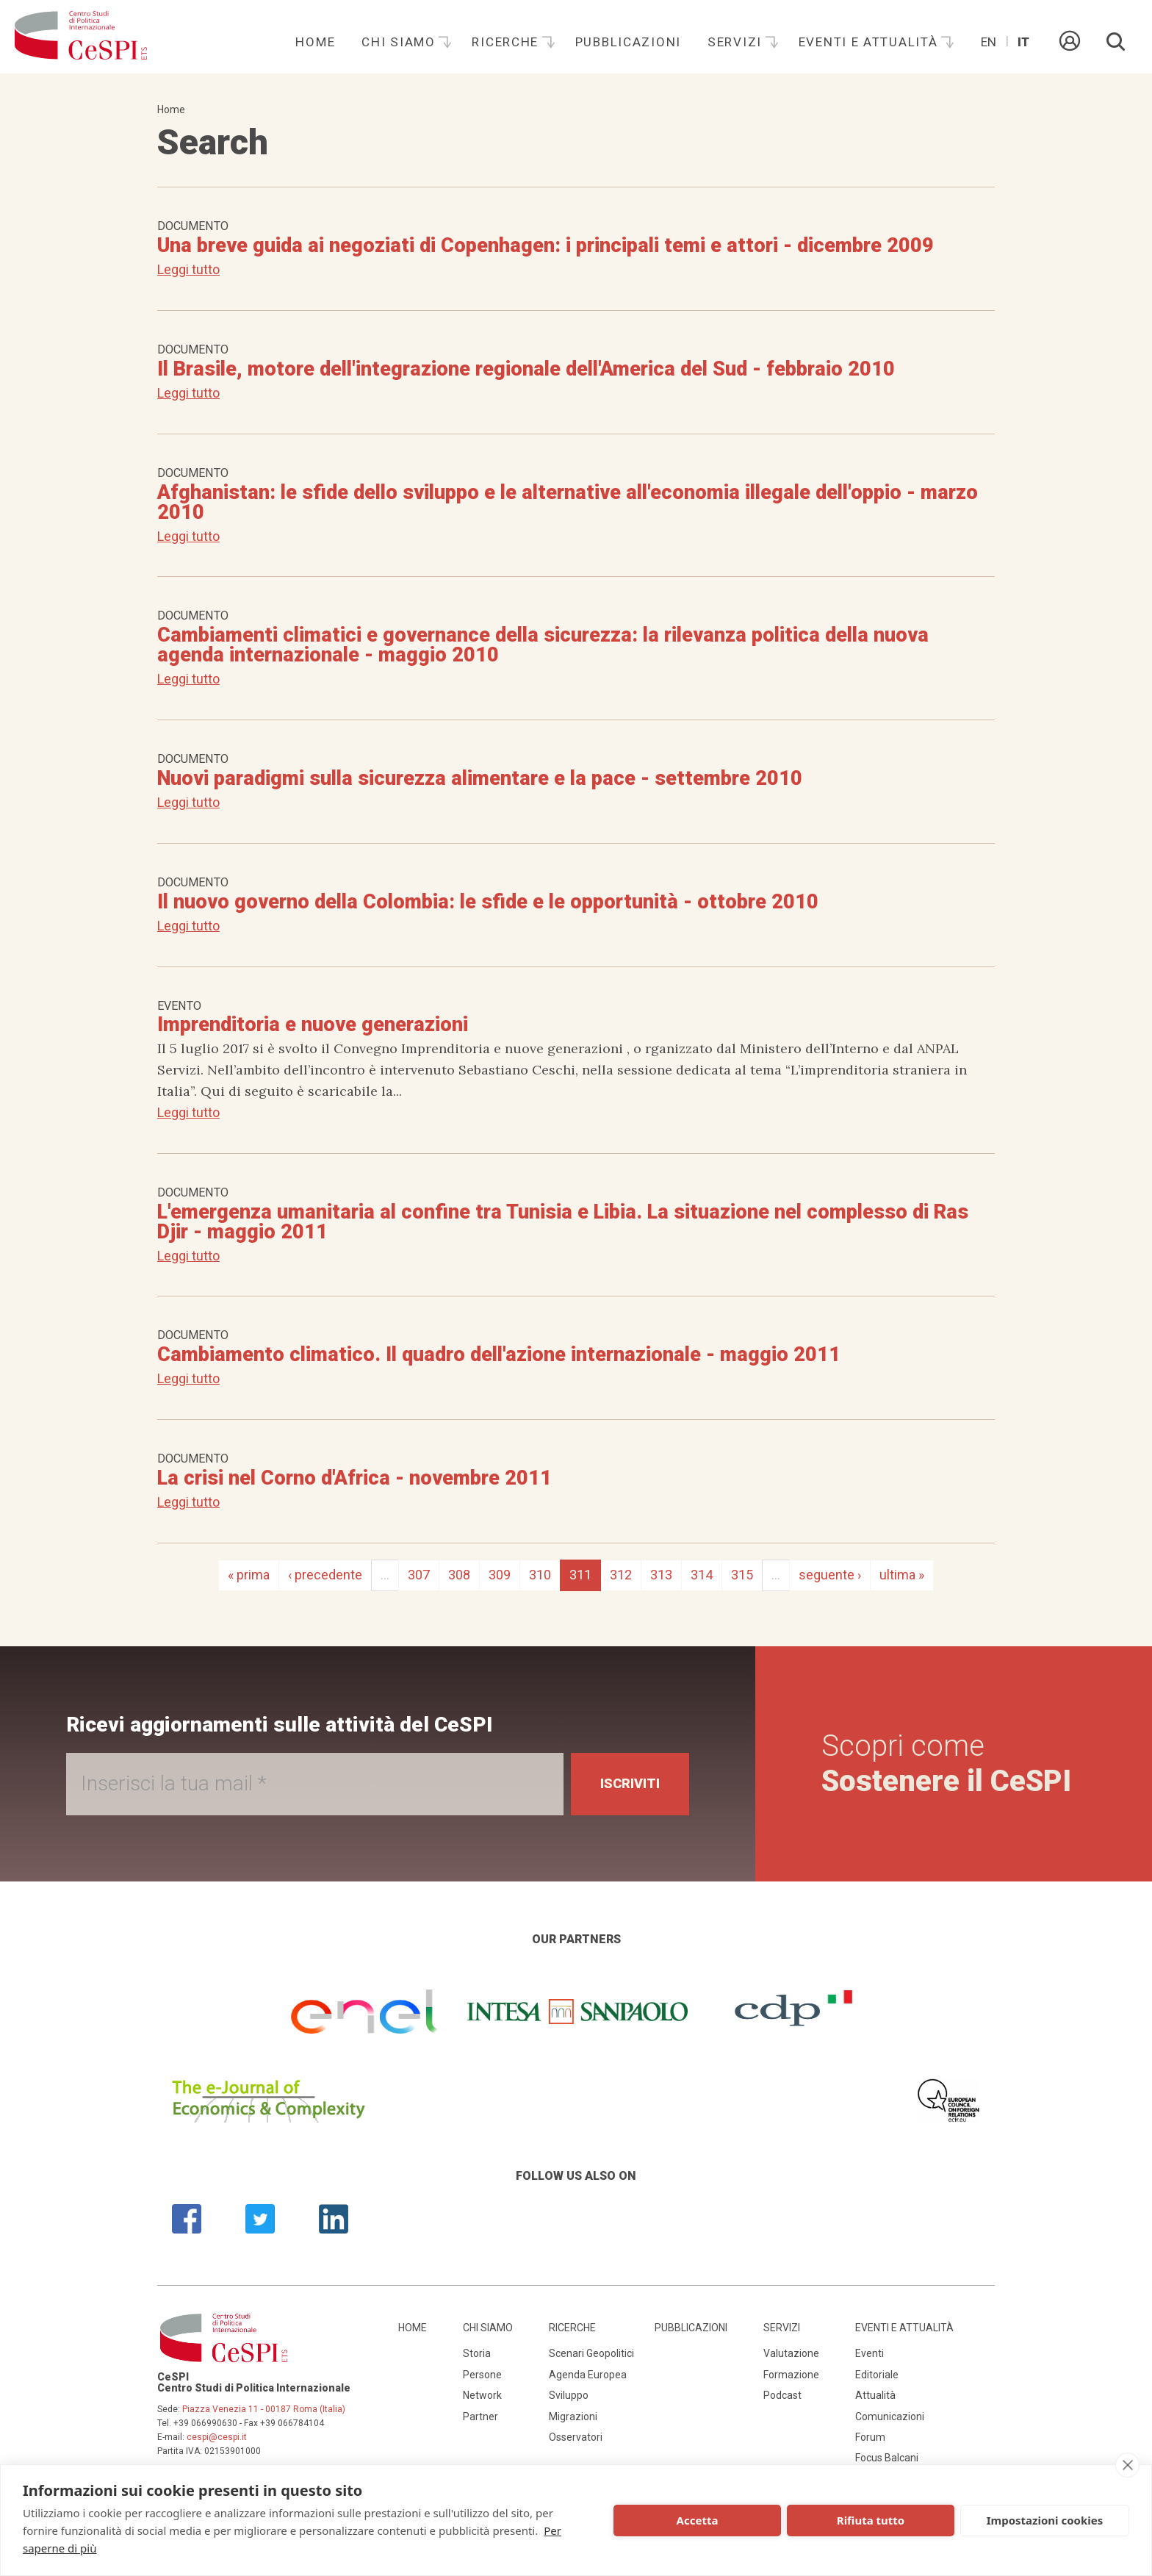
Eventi (869, 2353)
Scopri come (946, 1763)
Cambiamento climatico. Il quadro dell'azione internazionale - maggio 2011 (498, 1354)
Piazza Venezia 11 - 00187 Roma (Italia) (263, 2409)
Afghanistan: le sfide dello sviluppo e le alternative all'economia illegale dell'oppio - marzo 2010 (567, 502)
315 (742, 1574)
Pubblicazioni (628, 42)
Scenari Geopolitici (591, 2353)
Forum (870, 2437)
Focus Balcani (886, 2458)
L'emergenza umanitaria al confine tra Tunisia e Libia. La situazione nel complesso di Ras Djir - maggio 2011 (562, 1222)
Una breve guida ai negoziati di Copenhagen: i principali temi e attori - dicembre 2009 (545, 245)
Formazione (791, 2375)
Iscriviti (630, 1783)
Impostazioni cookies (1045, 2520)
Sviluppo (568, 2395)
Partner (480, 2416)
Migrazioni (573, 2416)
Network (482, 2395)
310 (540, 1574)
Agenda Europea (588, 2375)
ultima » (901, 1574)
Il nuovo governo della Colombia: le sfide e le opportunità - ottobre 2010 (487, 902)
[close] (1127, 2465)
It (1023, 42)
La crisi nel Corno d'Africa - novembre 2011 (354, 1478)
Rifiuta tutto (870, 2520)
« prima (249, 1574)
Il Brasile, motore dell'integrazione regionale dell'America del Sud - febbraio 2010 (526, 369)
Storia (477, 2353)
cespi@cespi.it (217, 2437)
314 (702, 1574)
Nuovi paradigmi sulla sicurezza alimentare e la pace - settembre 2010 (479, 778)
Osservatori (575, 2437)
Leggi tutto (188, 269)
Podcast (782, 2395)
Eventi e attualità (871, 42)
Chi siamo (400, 42)
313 (661, 1574)
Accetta (698, 2520)
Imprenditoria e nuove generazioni (312, 1024)
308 (459, 1574)
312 (621, 1574)
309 (500, 1574)
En (988, 42)
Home (315, 42)
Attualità (875, 2395)
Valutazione (791, 2353)
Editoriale (877, 2375)
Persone (482, 2375)
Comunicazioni (889, 2416)
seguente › (830, 1574)
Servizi (737, 42)
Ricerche (507, 42)
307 (419, 1574)
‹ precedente (325, 1574)
